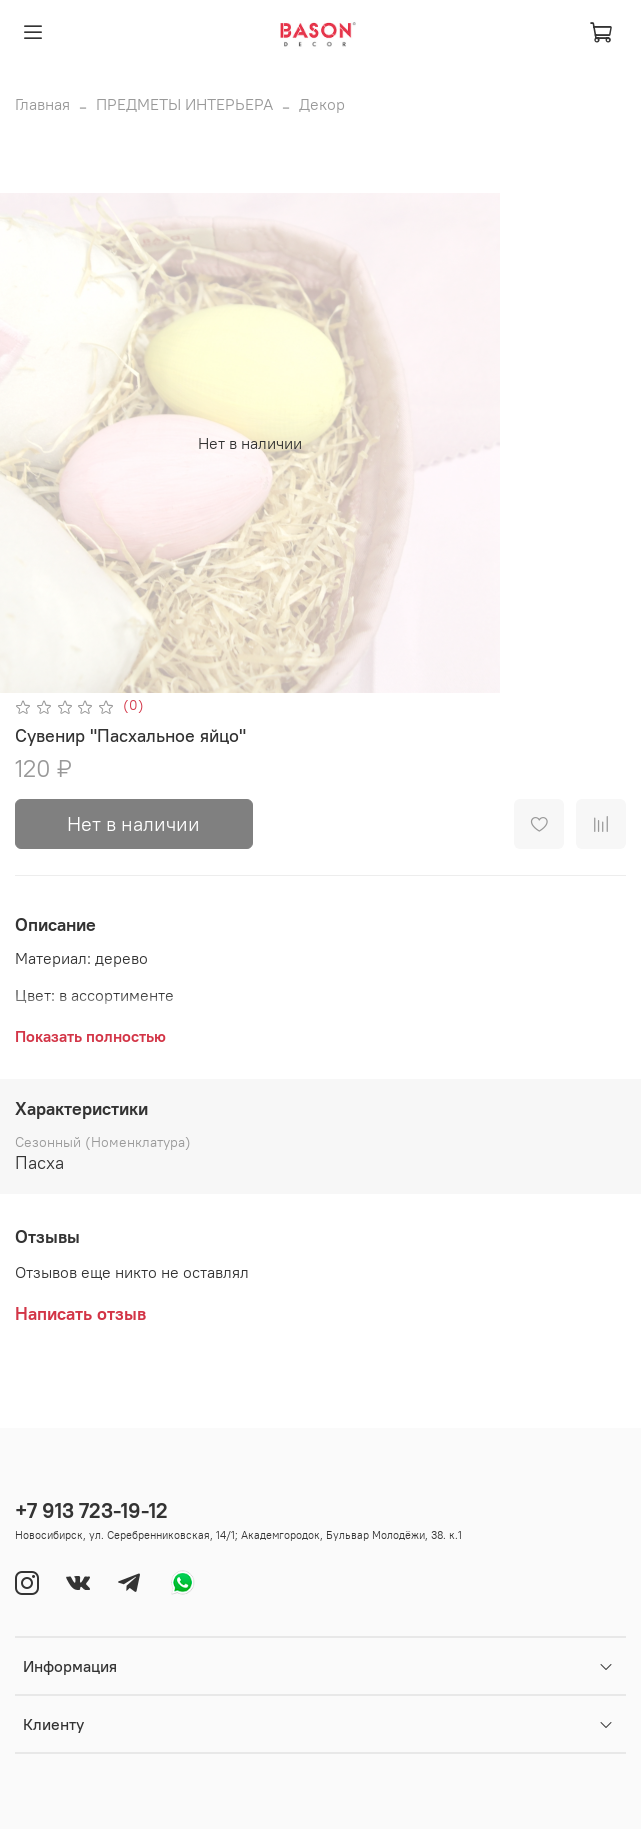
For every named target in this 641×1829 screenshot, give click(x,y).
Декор (322, 104)
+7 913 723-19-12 (91, 1510)
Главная (42, 104)
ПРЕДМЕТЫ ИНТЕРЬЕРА (184, 104)
